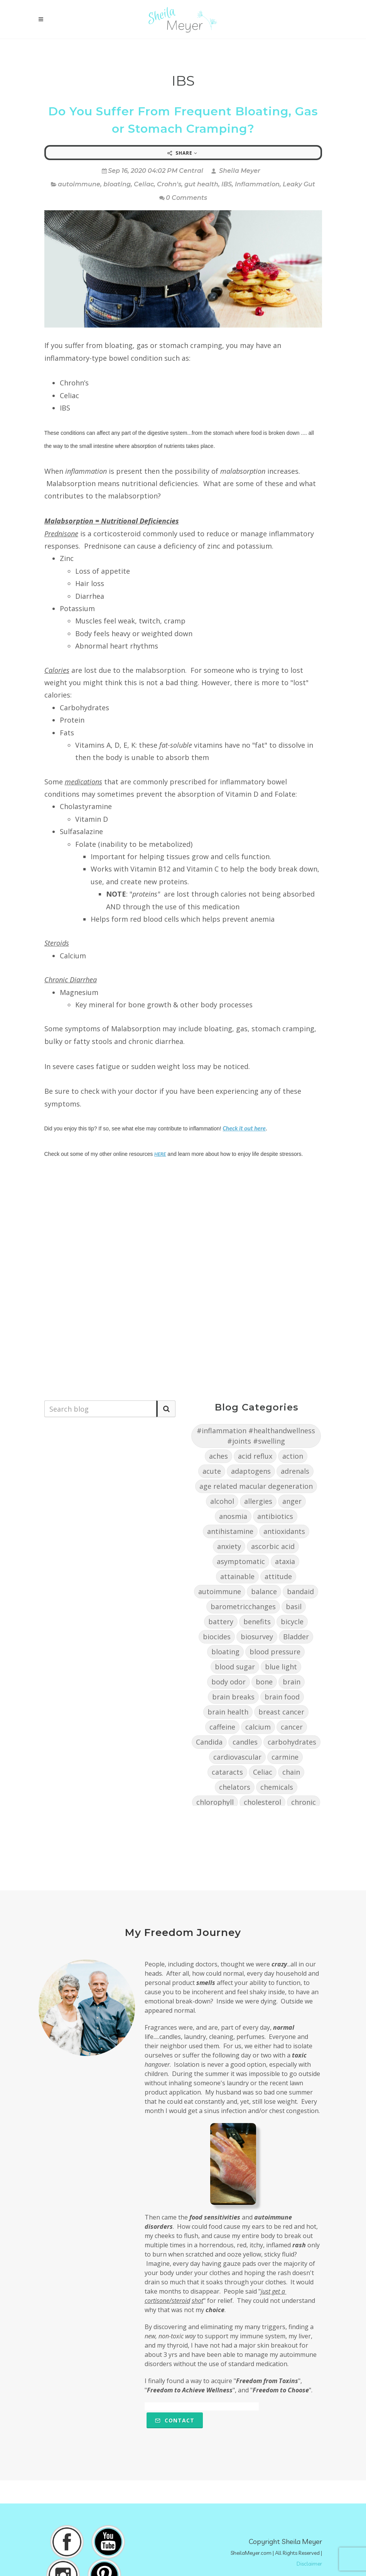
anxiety (229, 1546)
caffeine (222, 1726)
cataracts (227, 1772)
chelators (234, 1787)
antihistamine (230, 1531)
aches (218, 1456)
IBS (226, 184)
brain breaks (233, 1696)
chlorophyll (215, 1802)
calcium (258, 1726)
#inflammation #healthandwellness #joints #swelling (256, 1436)
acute (211, 1471)
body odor (228, 1681)
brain (291, 1681)
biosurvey (257, 1636)
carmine (285, 1757)
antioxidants (284, 1531)
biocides (217, 1636)
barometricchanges (243, 1606)
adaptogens (251, 1471)
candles (245, 1742)
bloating (117, 184)
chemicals (276, 1787)
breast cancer (281, 1711)
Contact (174, 2420)
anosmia (233, 1516)
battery (220, 1621)
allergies (258, 1501)
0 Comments (183, 197)
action (292, 1456)
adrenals (295, 1471)
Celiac (144, 184)
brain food (282, 1696)
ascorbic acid (273, 1546)
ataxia (285, 1561)
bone (264, 1681)
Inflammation (257, 184)
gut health (201, 184)
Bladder (296, 1636)
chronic (303, 1802)
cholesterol (262, 1802)
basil (294, 1606)
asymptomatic (241, 1561)
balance (264, 1591)
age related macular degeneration (256, 1486)
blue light (281, 1666)
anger (292, 1501)
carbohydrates (292, 1742)
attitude (278, 1576)
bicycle (292, 1621)
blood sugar (235, 1666)
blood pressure (275, 1651)
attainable (237, 1576)
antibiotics (275, 1516)
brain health (227, 1711)
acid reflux (255, 1456)
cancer (292, 1726)
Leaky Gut (299, 184)
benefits (257, 1621)
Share (182, 153)
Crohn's (169, 184)
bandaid (300, 1591)
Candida (209, 1742)
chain (291, 1772)
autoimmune (79, 184)
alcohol (222, 1501)
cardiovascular (237, 1757)
